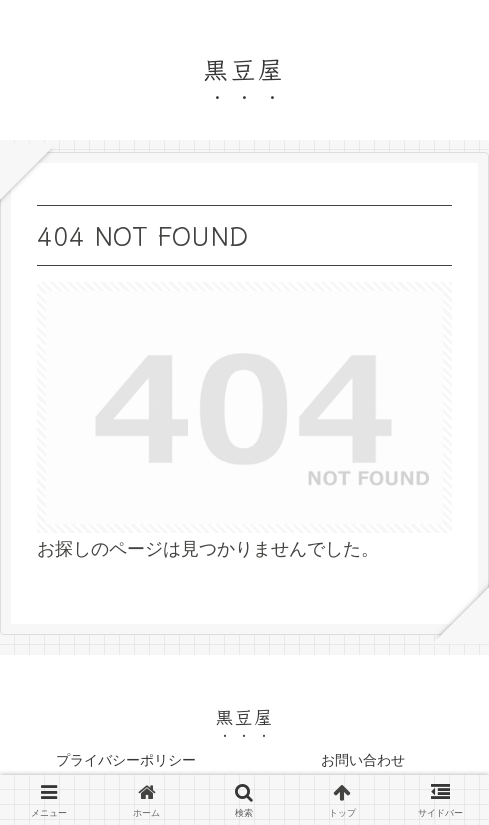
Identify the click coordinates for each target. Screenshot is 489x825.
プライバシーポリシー (126, 760)
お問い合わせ (363, 760)
